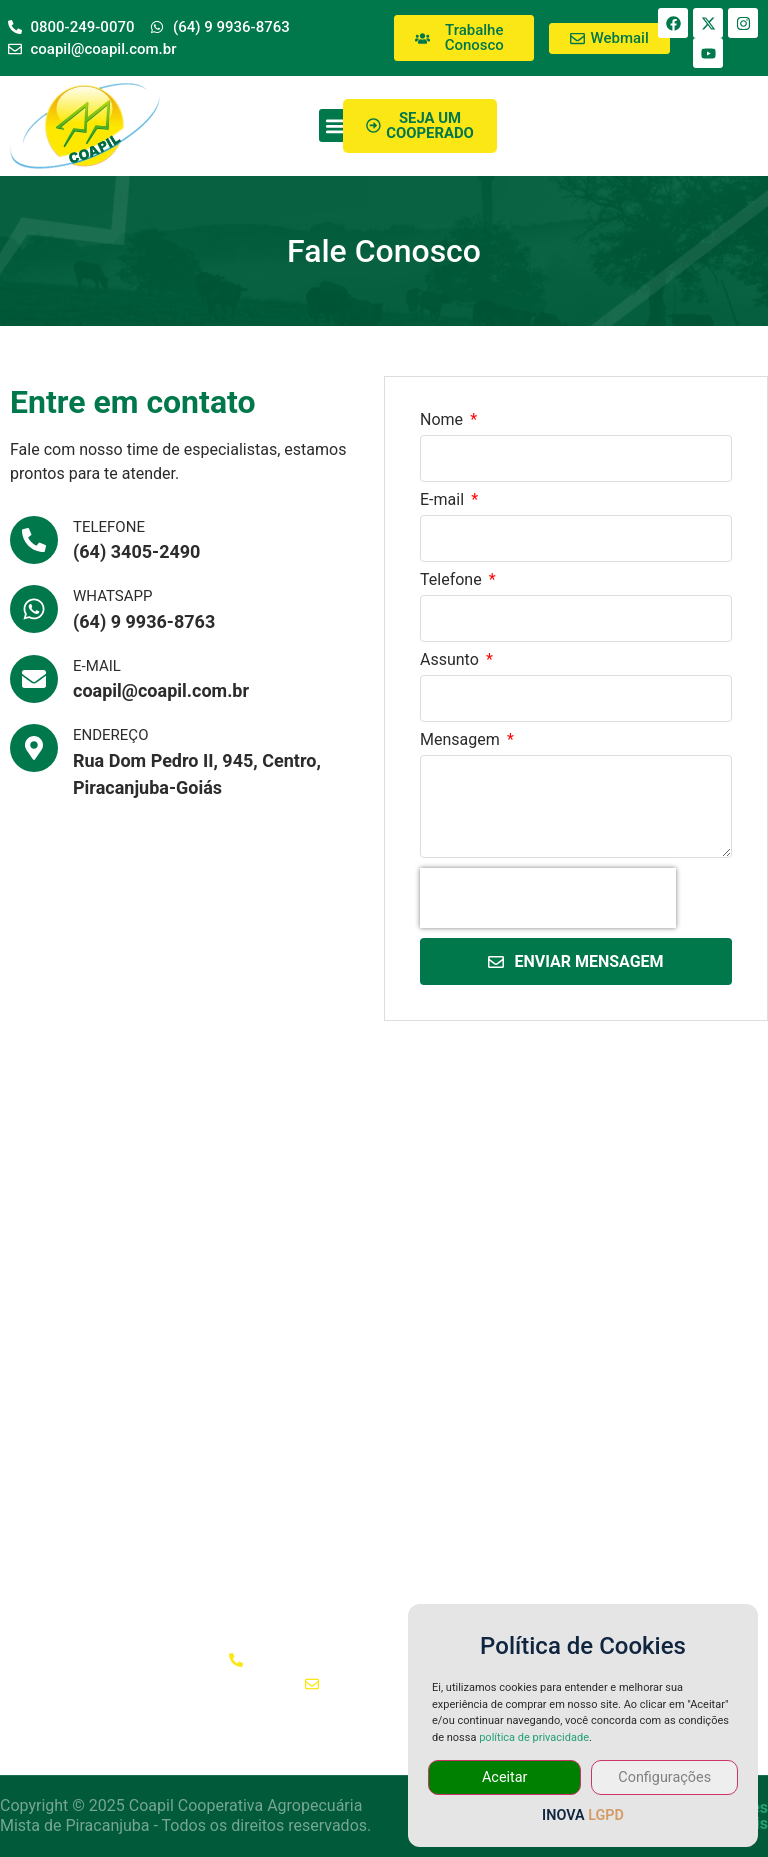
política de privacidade (534, 1737)
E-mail (444, 500)
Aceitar (504, 1777)
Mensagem (462, 740)
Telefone (453, 580)
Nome (443, 420)
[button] (335, 125)
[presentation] (548, 898)
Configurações (664, 1777)
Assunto (451, 660)
